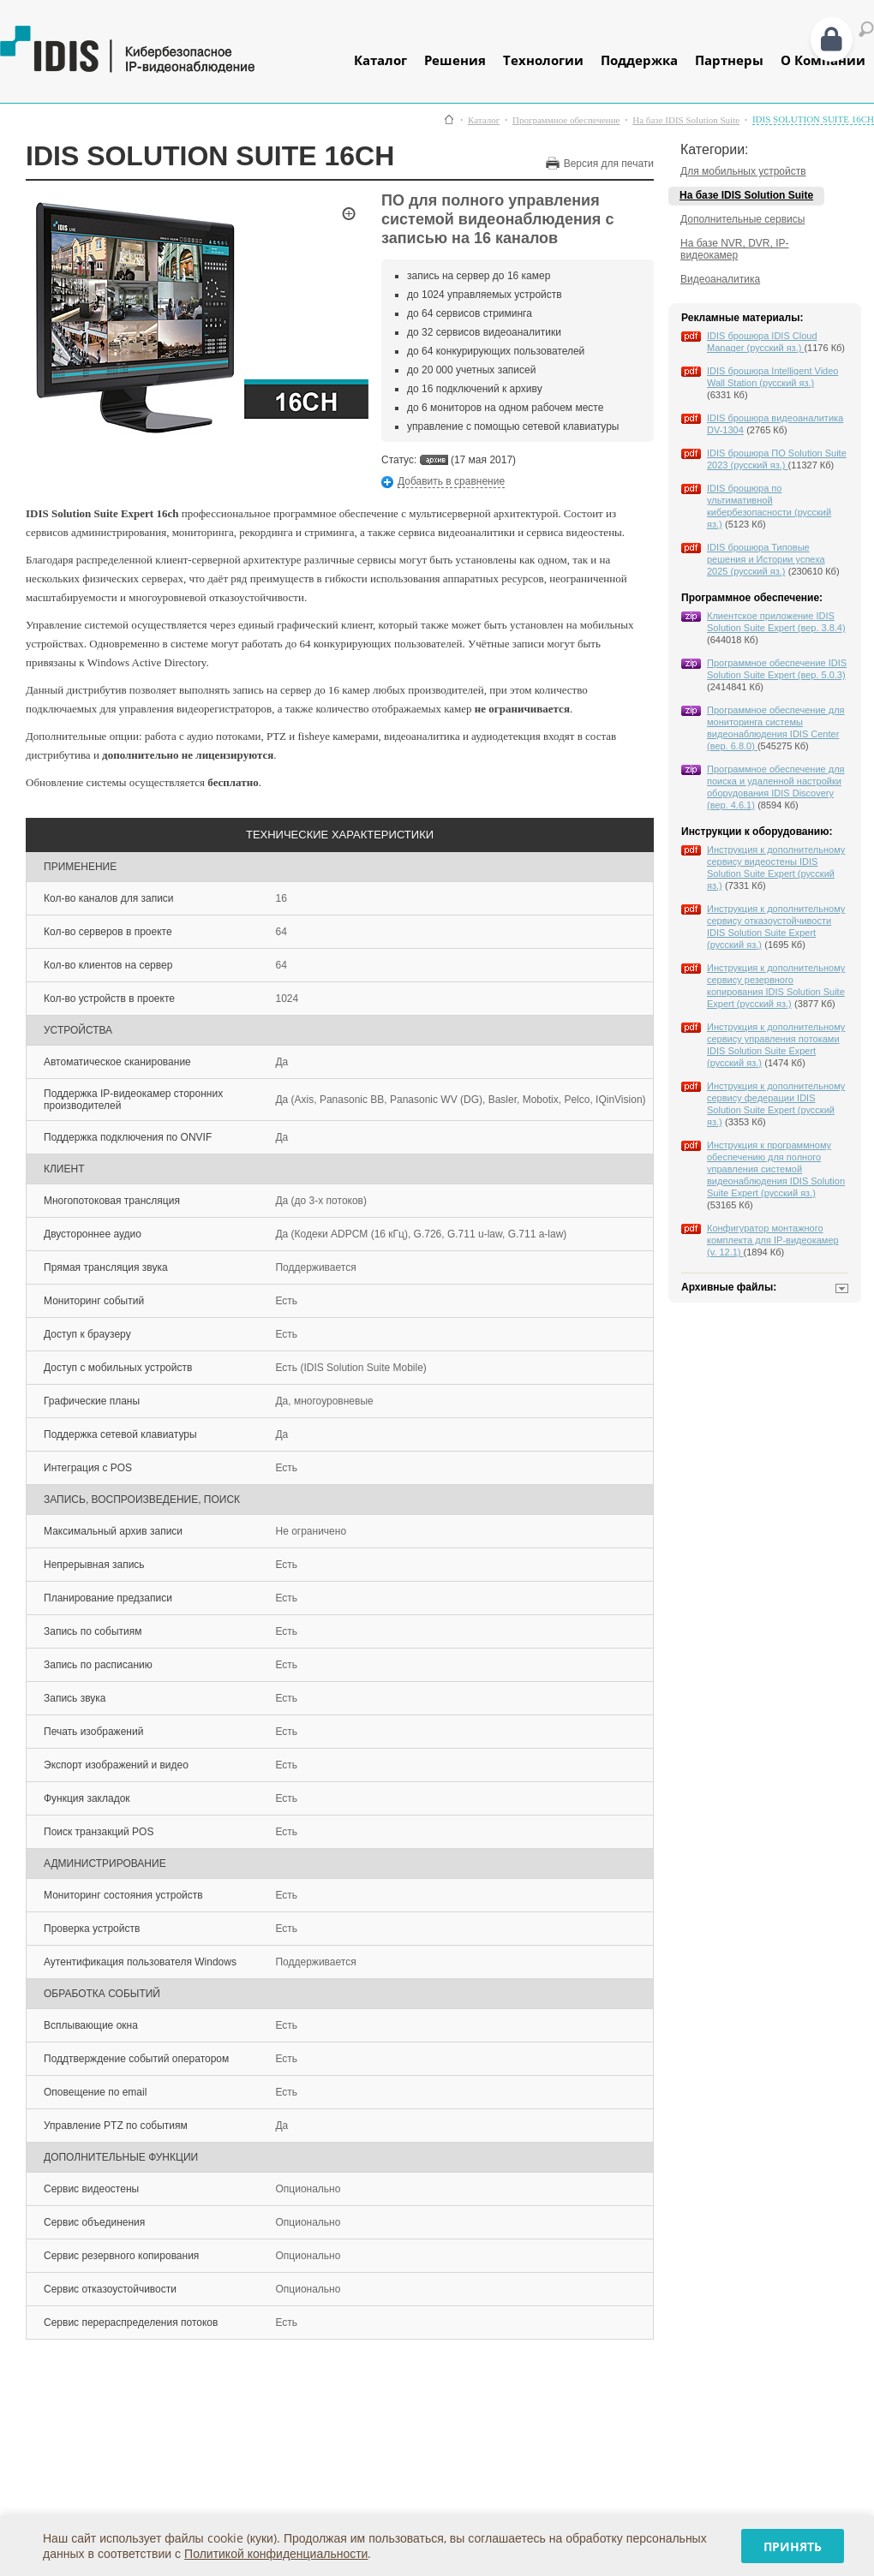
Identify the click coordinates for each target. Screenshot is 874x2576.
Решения (455, 60)
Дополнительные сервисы (742, 219)
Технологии (543, 60)
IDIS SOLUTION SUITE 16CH (813, 119)
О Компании (823, 60)
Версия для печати (609, 164)
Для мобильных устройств (743, 171)
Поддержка (639, 60)
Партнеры (729, 60)
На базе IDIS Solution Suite (685, 120)
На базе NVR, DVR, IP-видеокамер (734, 249)
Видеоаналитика (720, 279)
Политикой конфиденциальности (276, 2553)
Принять (792, 2546)
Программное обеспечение (566, 120)
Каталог (380, 60)
